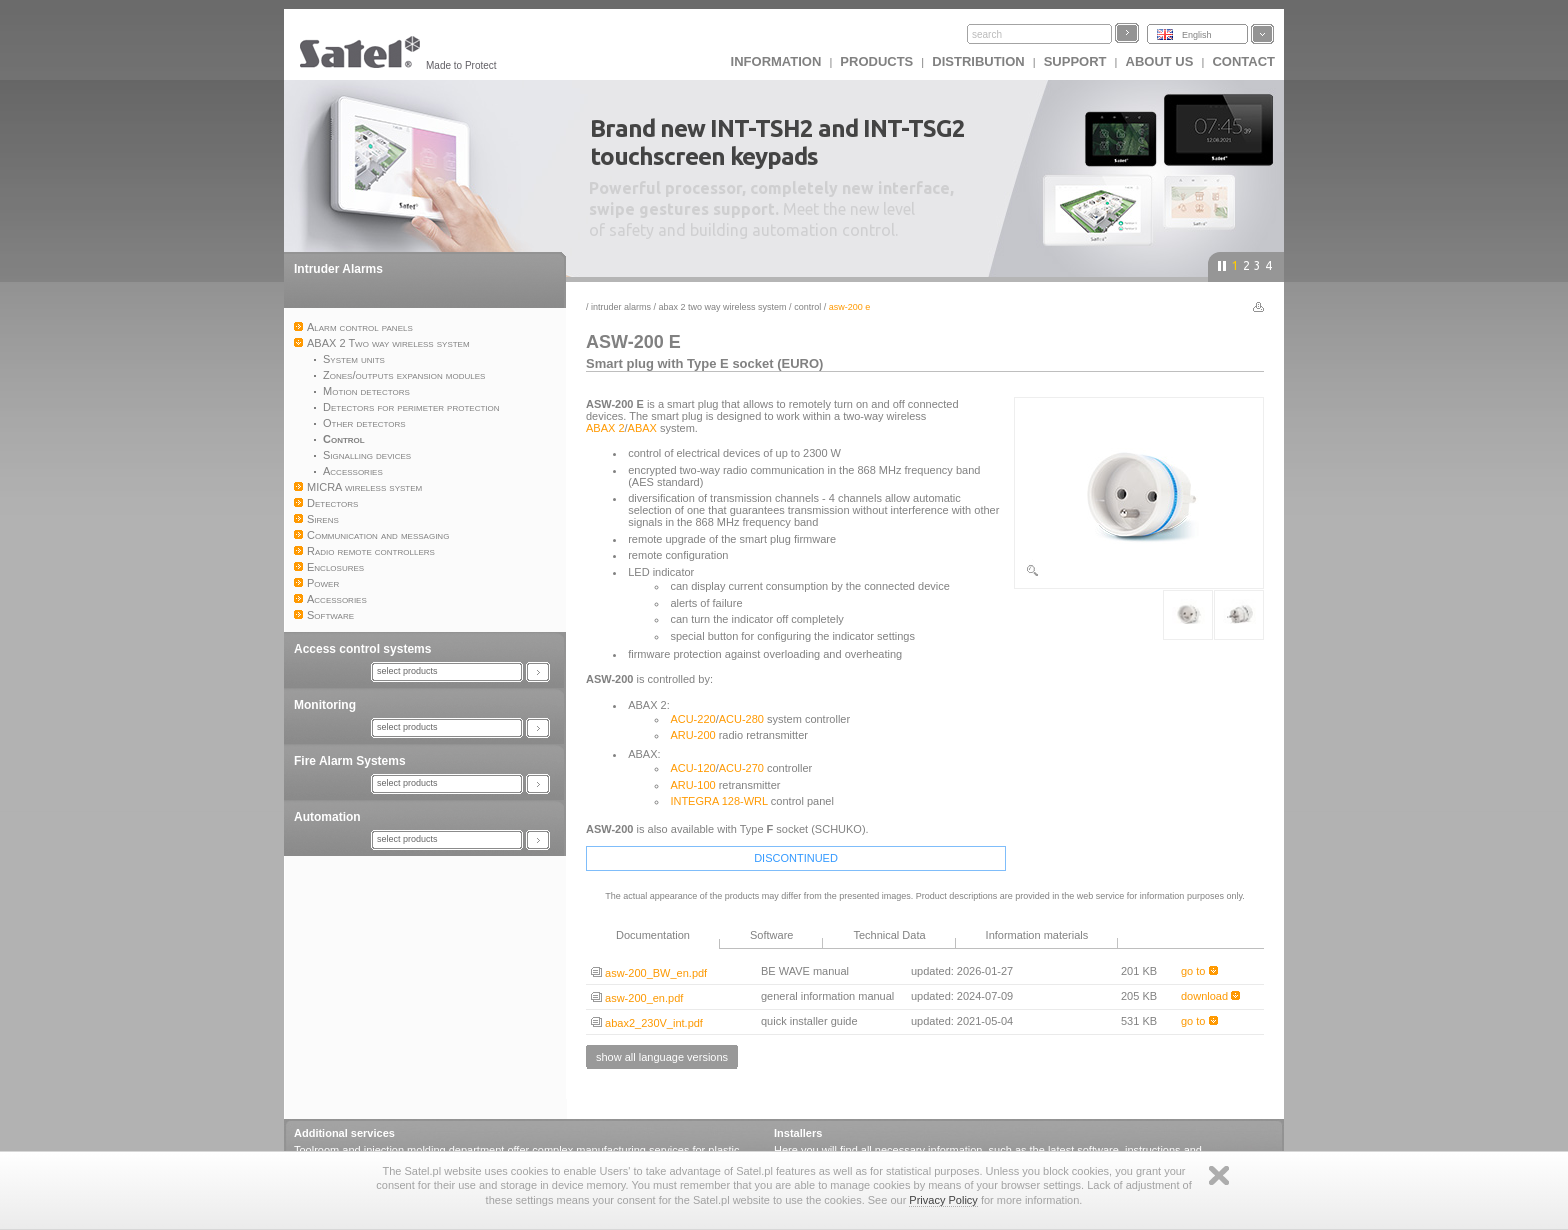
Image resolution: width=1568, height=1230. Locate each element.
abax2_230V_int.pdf (647, 1023)
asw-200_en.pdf (637, 998)
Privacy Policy (943, 1200)
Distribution (978, 61)
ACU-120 (692, 768)
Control (807, 307)
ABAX (642, 428)
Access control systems (362, 649)
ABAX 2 (605, 428)
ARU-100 (692, 785)
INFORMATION (776, 61)
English (1197, 35)
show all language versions (662, 1057)
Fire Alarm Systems (350, 761)
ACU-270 (741, 768)
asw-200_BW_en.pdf (649, 973)
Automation (327, 817)
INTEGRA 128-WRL (718, 801)
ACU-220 (692, 719)
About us (1160, 61)
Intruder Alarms (338, 269)
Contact (1243, 61)
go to (1199, 971)
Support (1075, 61)
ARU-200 (692, 735)
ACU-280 (741, 719)
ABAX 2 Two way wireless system (723, 307)
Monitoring (325, 705)
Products (876, 61)
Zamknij (1219, 1175)
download (1210, 996)
